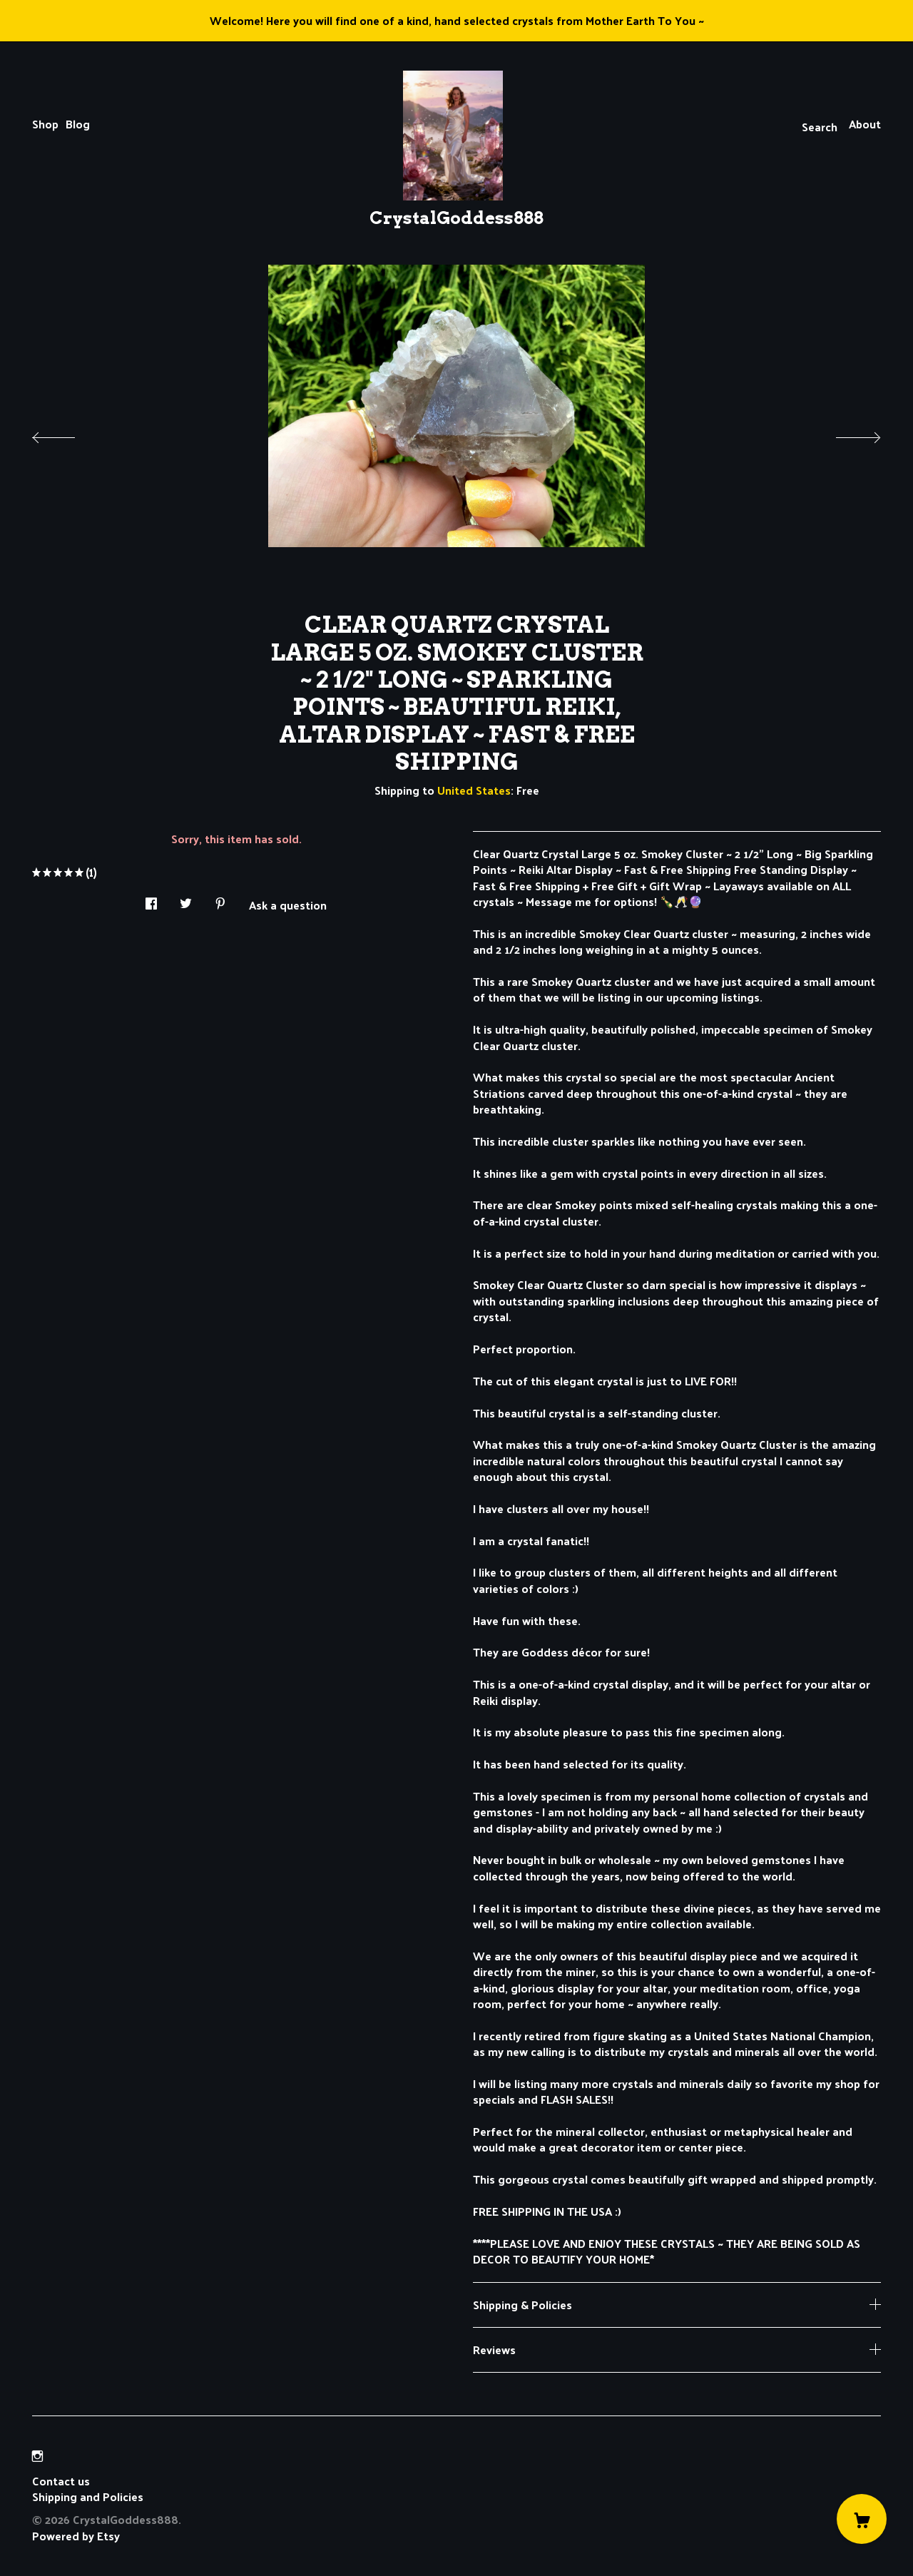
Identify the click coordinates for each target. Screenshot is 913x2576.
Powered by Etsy (76, 2535)
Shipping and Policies (87, 2496)
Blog (78, 123)
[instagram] (37, 2455)
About (865, 123)
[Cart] (862, 2519)
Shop (45, 123)
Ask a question (288, 904)
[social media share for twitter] (186, 900)
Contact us (61, 2481)
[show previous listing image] (67, 433)
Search (819, 126)
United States (474, 790)
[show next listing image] (845, 433)
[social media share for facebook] (151, 900)
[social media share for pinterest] (220, 900)
